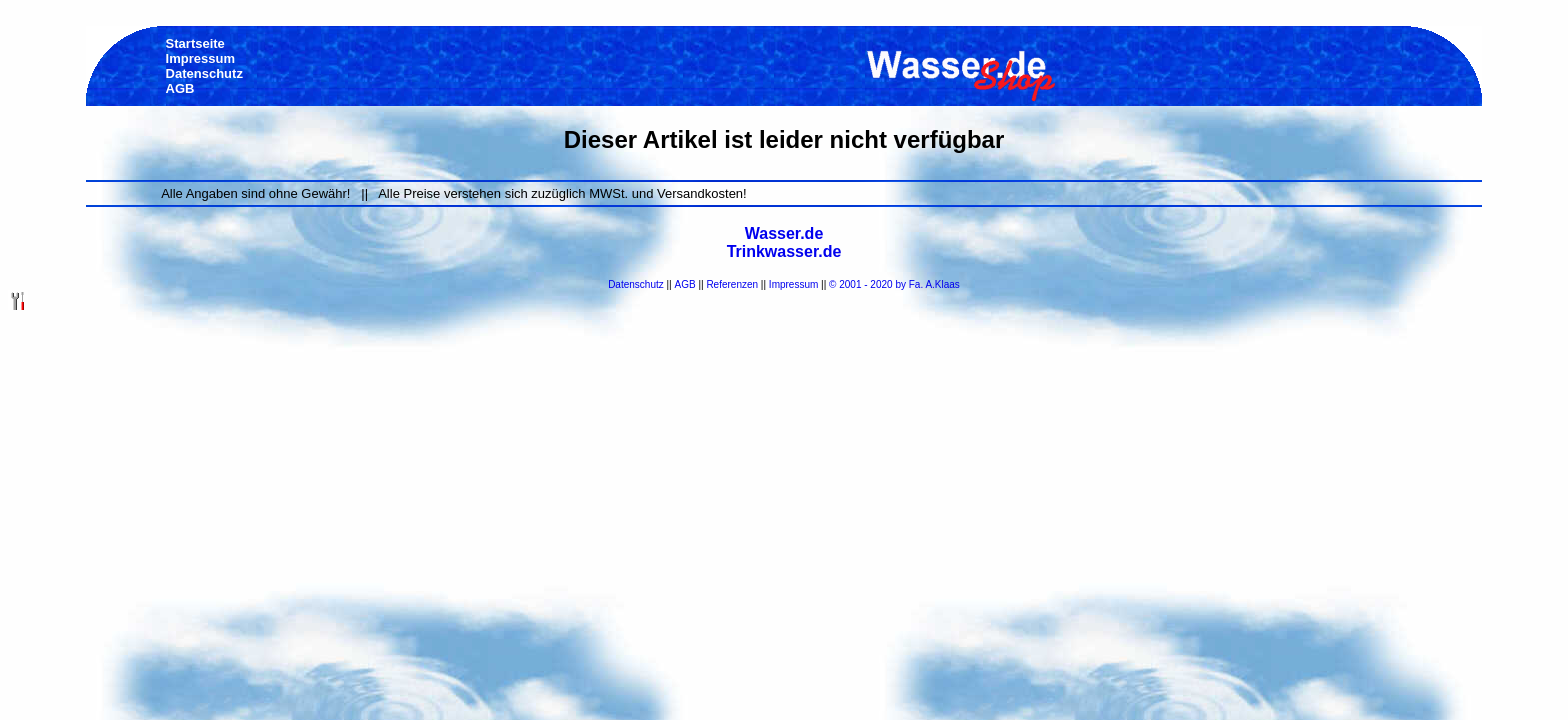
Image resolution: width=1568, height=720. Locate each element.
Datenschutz (636, 284)
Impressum (793, 284)
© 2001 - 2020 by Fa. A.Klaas (894, 284)
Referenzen (732, 284)
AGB (685, 284)
